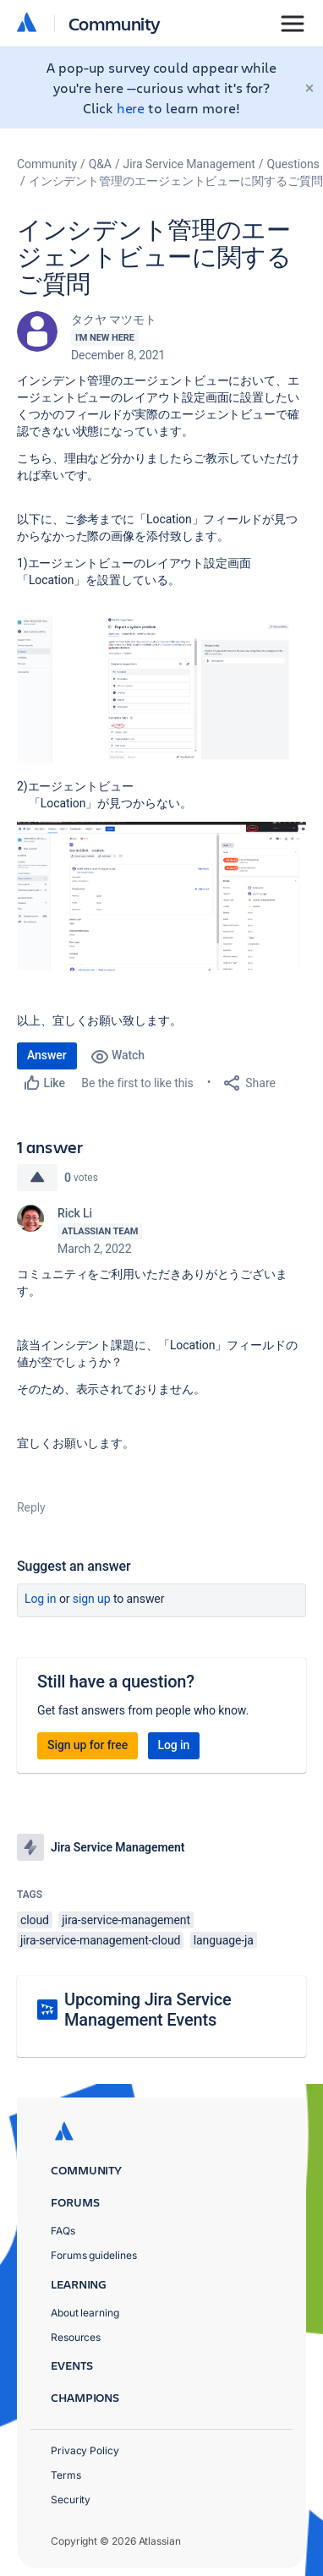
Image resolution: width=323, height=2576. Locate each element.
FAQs (63, 2230)
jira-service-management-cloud (100, 1940)
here (131, 108)
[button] (161, 689)
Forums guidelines (94, 2255)
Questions (293, 164)
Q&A (100, 164)
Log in (41, 1598)
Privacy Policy (85, 2450)
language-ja (224, 1940)
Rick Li (74, 1213)
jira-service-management (126, 1920)
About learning (85, 2312)
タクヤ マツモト (113, 319)
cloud (34, 1920)
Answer (47, 1055)
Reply (31, 1507)
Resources (76, 2337)
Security (70, 2499)
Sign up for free (87, 1745)
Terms (66, 2475)
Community (114, 23)
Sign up (92, 1598)
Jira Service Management (189, 164)
